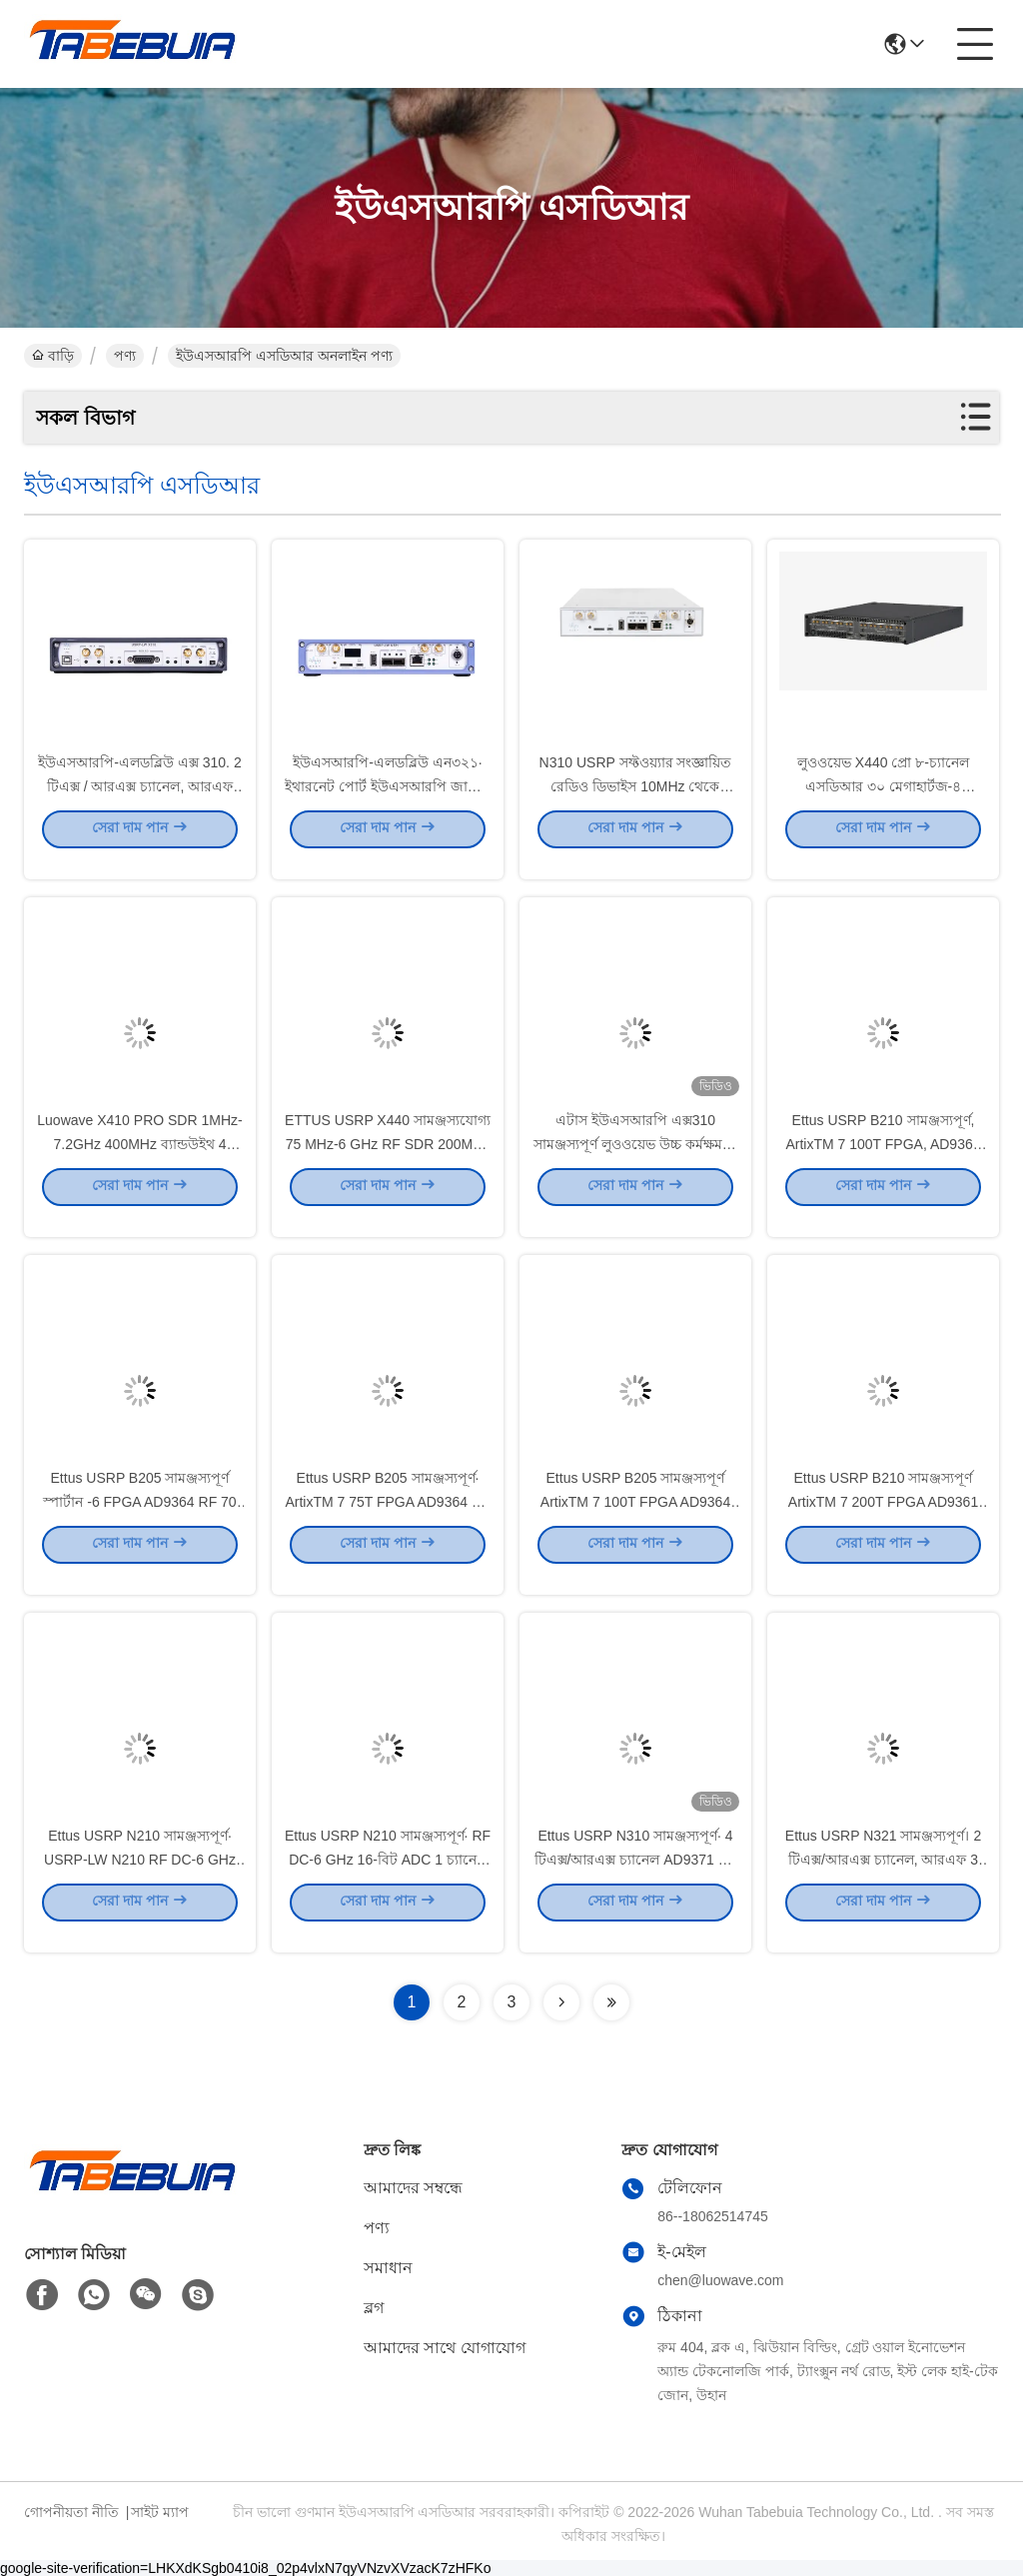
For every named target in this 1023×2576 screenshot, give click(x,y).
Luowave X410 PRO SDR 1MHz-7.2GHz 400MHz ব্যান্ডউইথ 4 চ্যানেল (139, 1161)
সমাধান (388, 2267)
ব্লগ (374, 2307)
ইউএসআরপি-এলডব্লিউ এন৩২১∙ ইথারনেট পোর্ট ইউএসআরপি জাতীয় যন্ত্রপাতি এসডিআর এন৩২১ (388, 803)
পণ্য (125, 356)
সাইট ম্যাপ (160, 2512)
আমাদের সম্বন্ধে (413, 2187)
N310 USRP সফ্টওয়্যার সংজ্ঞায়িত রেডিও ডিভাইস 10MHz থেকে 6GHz (635, 803)
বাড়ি (53, 356)
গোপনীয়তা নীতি (71, 2512)
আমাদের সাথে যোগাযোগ (444, 2347)
